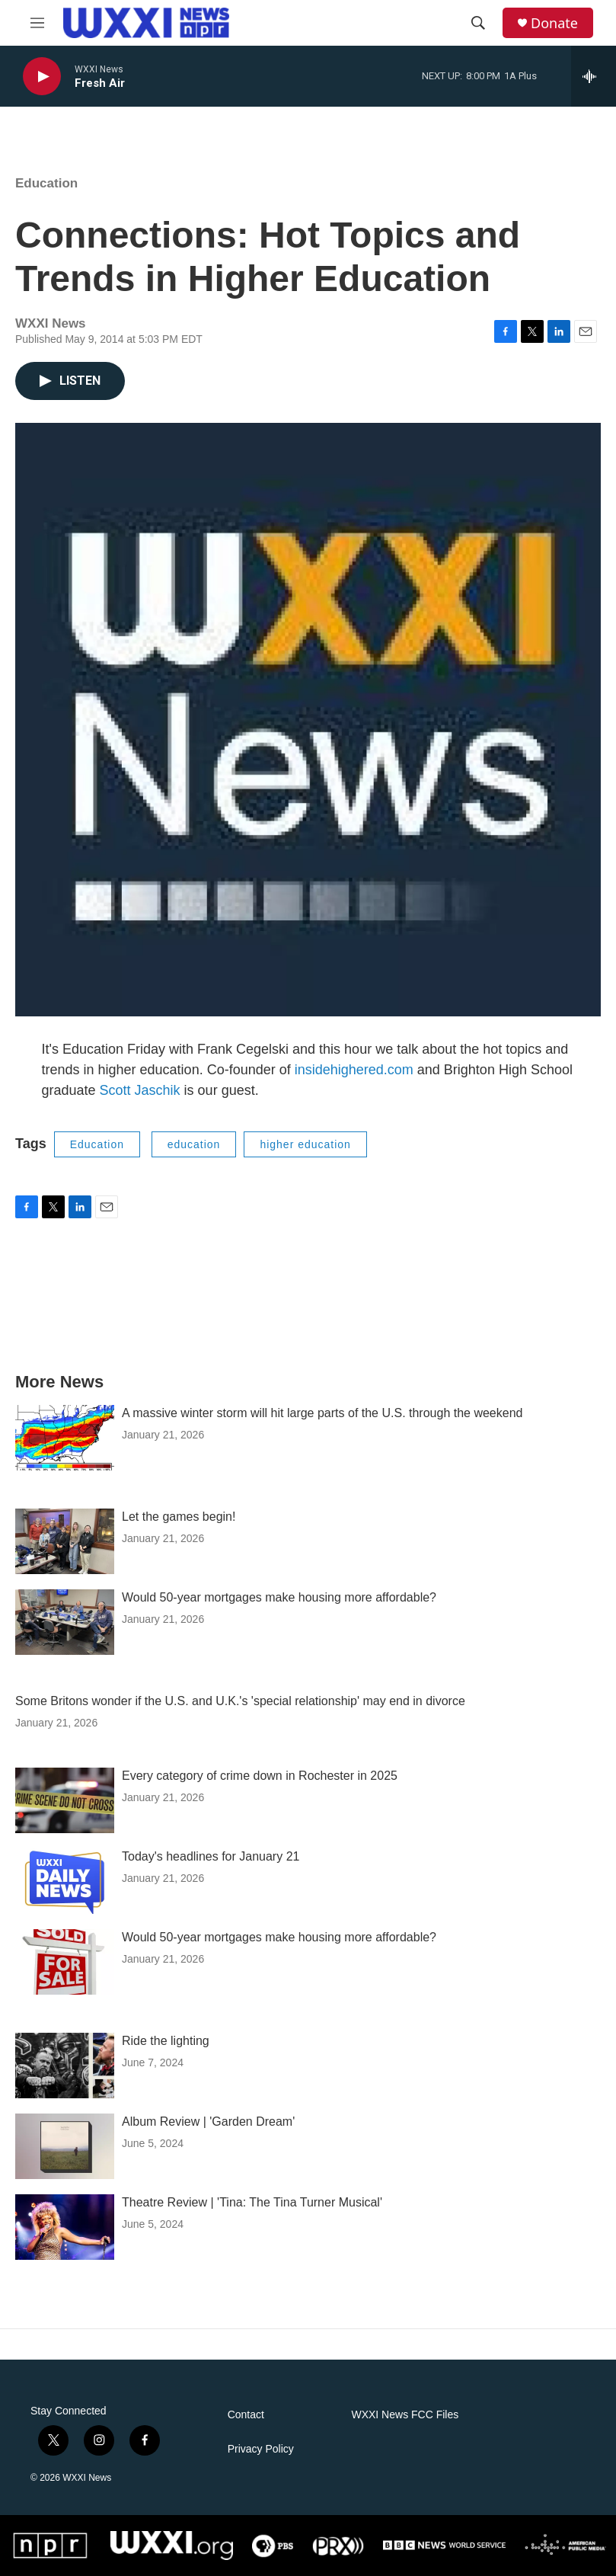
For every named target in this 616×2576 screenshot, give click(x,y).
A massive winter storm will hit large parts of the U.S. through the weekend (322, 1412)
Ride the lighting (165, 2040)
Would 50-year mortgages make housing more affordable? (279, 1597)
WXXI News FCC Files (404, 2415)
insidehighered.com (354, 1069)
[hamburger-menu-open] (37, 23)
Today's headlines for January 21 (210, 1856)
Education (46, 183)
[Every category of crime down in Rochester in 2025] (64, 1800)
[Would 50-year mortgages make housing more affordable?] (64, 1622)
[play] (42, 76)
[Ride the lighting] (64, 2065)
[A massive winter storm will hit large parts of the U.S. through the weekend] (64, 1437)
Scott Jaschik (140, 1090)
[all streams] (593, 76)
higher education (305, 1144)
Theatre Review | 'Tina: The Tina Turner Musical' (252, 2202)
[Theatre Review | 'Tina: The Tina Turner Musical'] (64, 2227)
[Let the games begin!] (64, 1541)
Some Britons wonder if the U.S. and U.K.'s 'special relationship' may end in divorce (240, 1700)
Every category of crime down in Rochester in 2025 (259, 1775)
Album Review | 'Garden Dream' (208, 2121)
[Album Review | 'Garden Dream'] (64, 2146)
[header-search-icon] (478, 23)
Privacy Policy (261, 2449)
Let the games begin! (178, 1516)
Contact (246, 2415)
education (194, 1144)
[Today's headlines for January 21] (64, 1881)
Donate (554, 23)
